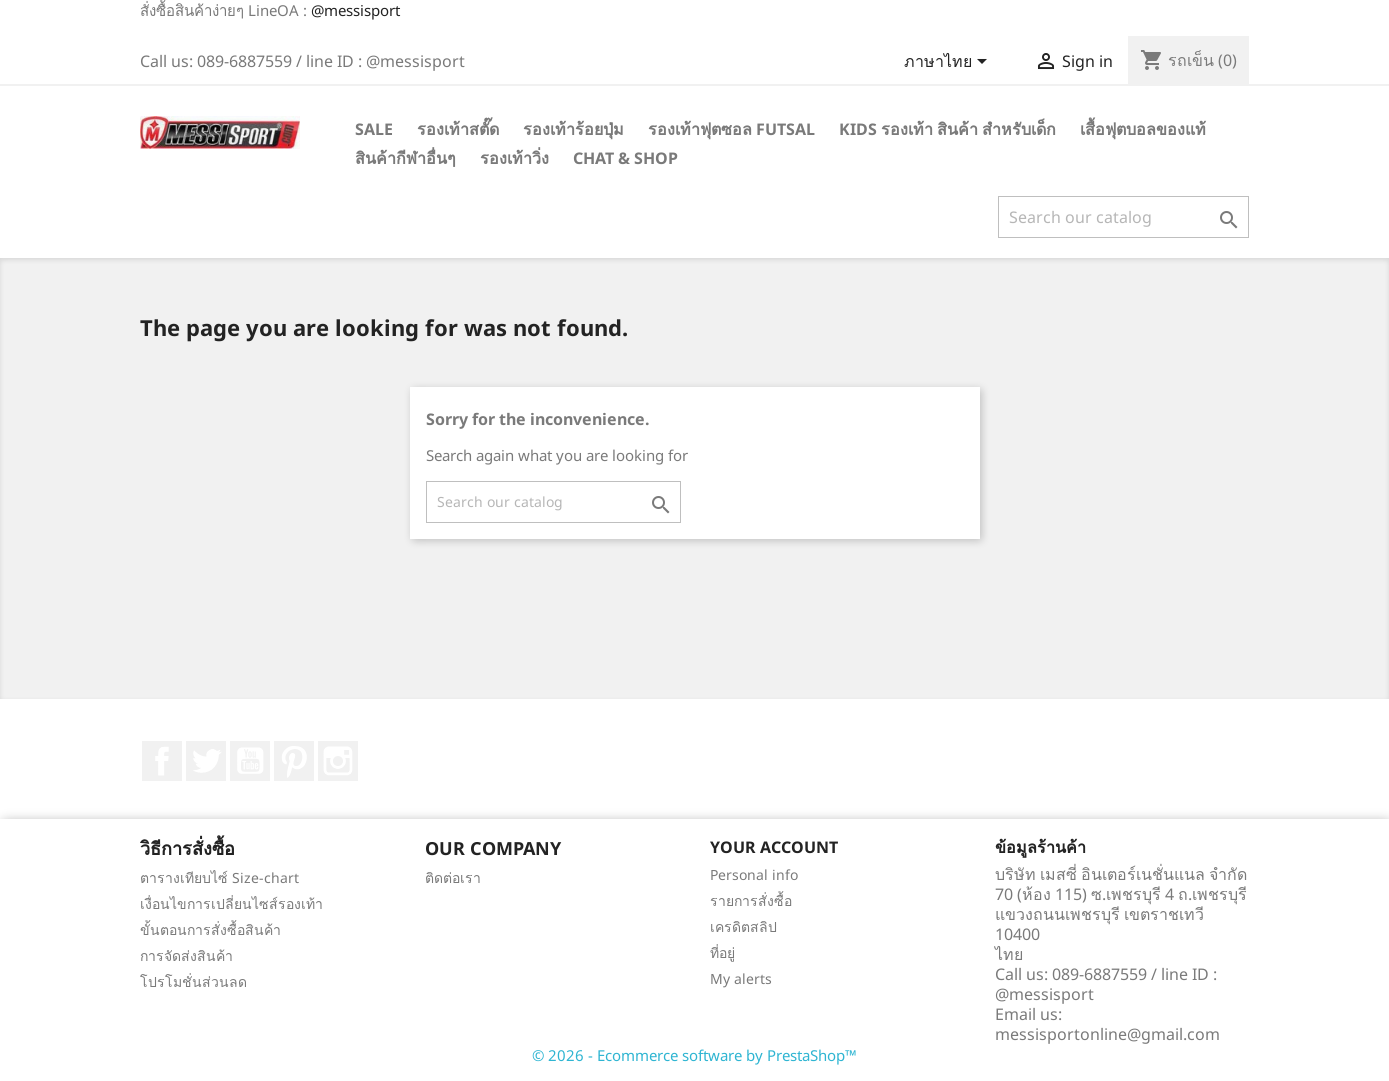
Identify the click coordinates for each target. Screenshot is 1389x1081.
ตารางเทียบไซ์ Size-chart (219, 877)
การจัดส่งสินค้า (186, 955)
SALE (374, 129)
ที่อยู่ (722, 952)
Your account (774, 847)
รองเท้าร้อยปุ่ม (573, 129)
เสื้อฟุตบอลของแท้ (1143, 129)
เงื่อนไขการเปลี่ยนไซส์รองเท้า (231, 903)
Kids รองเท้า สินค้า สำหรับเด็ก (947, 129)
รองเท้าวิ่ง (514, 158)
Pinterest (294, 761)
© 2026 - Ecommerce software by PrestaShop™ (694, 1055)
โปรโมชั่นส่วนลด (193, 981)
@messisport (355, 10)
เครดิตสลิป (743, 926)
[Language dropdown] (949, 63)
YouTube (250, 761)
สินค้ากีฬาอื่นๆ (405, 158)
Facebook (162, 761)
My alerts (741, 978)
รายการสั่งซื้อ (751, 900)
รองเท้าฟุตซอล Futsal (731, 129)
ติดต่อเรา (453, 877)
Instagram (338, 761)
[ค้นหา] (1123, 217)
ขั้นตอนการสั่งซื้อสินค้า (210, 929)
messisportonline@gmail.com (1107, 1034)
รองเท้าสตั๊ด (458, 129)
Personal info (754, 874)
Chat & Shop (625, 158)
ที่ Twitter (206, 761)
